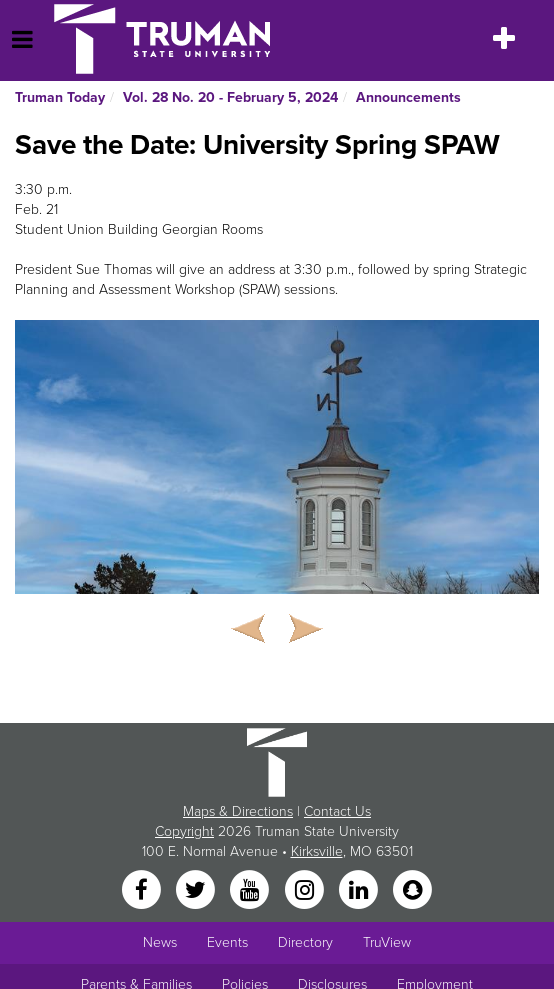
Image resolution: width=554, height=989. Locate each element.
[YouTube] (252, 890)
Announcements (408, 97)
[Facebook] (143, 890)
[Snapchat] (413, 890)
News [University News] (160, 942)
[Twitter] (197, 890)
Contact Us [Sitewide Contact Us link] (337, 811)
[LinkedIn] (360, 890)
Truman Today (60, 97)
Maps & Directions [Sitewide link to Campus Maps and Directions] (238, 811)
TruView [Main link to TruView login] (387, 942)
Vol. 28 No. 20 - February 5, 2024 (230, 97)
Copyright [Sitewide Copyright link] (184, 831)
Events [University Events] (227, 942)
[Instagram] (306, 890)
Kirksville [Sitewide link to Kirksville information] (317, 851)
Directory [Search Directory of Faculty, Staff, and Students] (305, 942)
